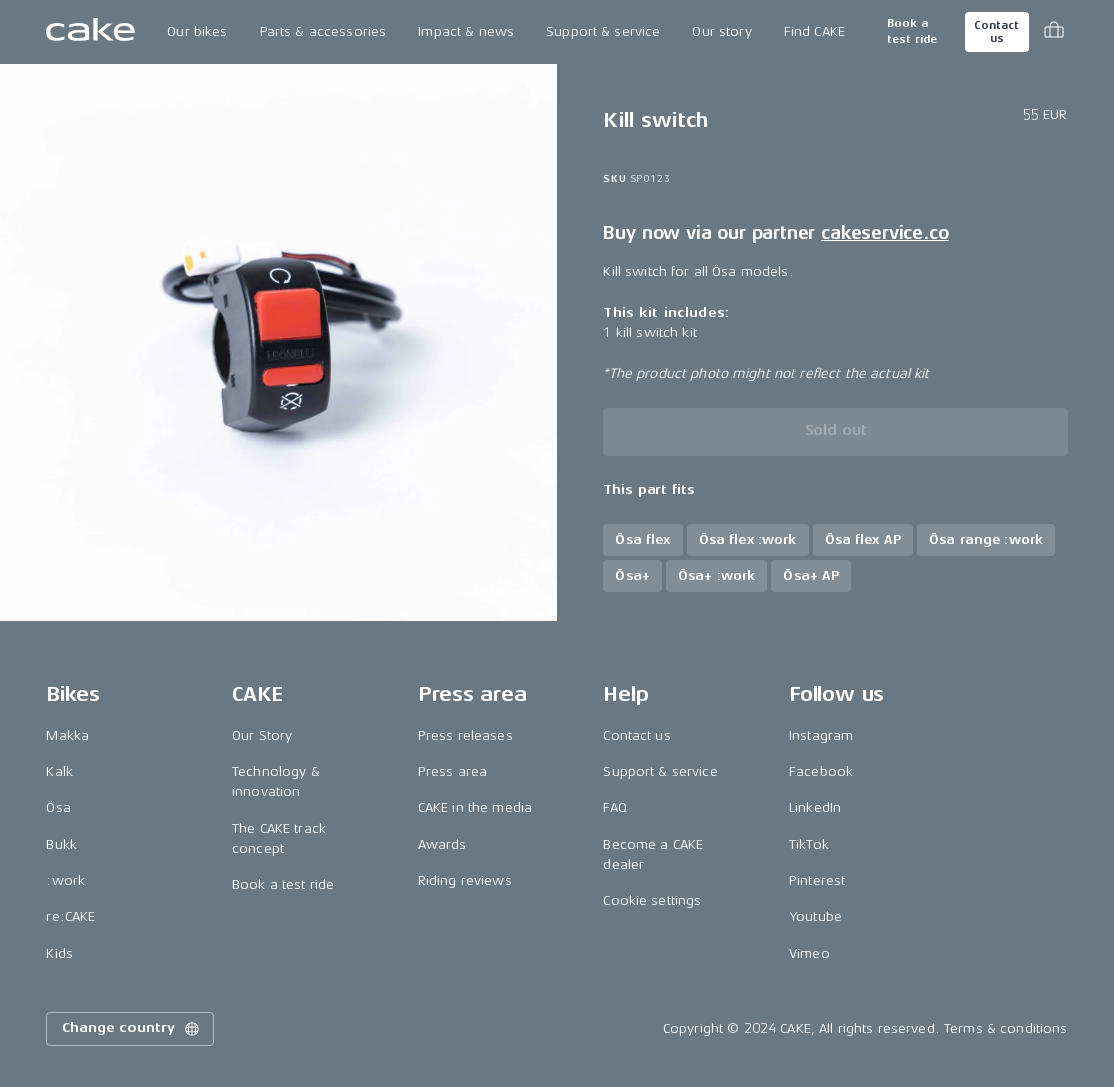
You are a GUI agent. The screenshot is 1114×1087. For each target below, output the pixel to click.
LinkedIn (815, 807)
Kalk (59, 771)
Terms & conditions (1006, 1028)
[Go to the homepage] (90, 32)
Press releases (465, 735)
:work (65, 880)
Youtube (815, 916)
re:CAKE (70, 916)
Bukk (61, 844)
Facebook (821, 771)
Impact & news (466, 31)
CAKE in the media (475, 807)
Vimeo (809, 953)
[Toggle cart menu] (1054, 32)
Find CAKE (814, 31)
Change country (132, 1029)
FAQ (614, 807)
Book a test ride (912, 31)
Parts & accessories (323, 31)
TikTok (809, 844)
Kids (59, 953)
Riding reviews (465, 880)
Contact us (996, 32)
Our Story (262, 735)
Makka (67, 735)
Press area (452, 771)
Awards (442, 844)
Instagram (821, 735)
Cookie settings (652, 900)
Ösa (58, 807)
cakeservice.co (884, 233)
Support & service (603, 31)
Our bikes (197, 31)
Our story (721, 31)
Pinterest (817, 880)
